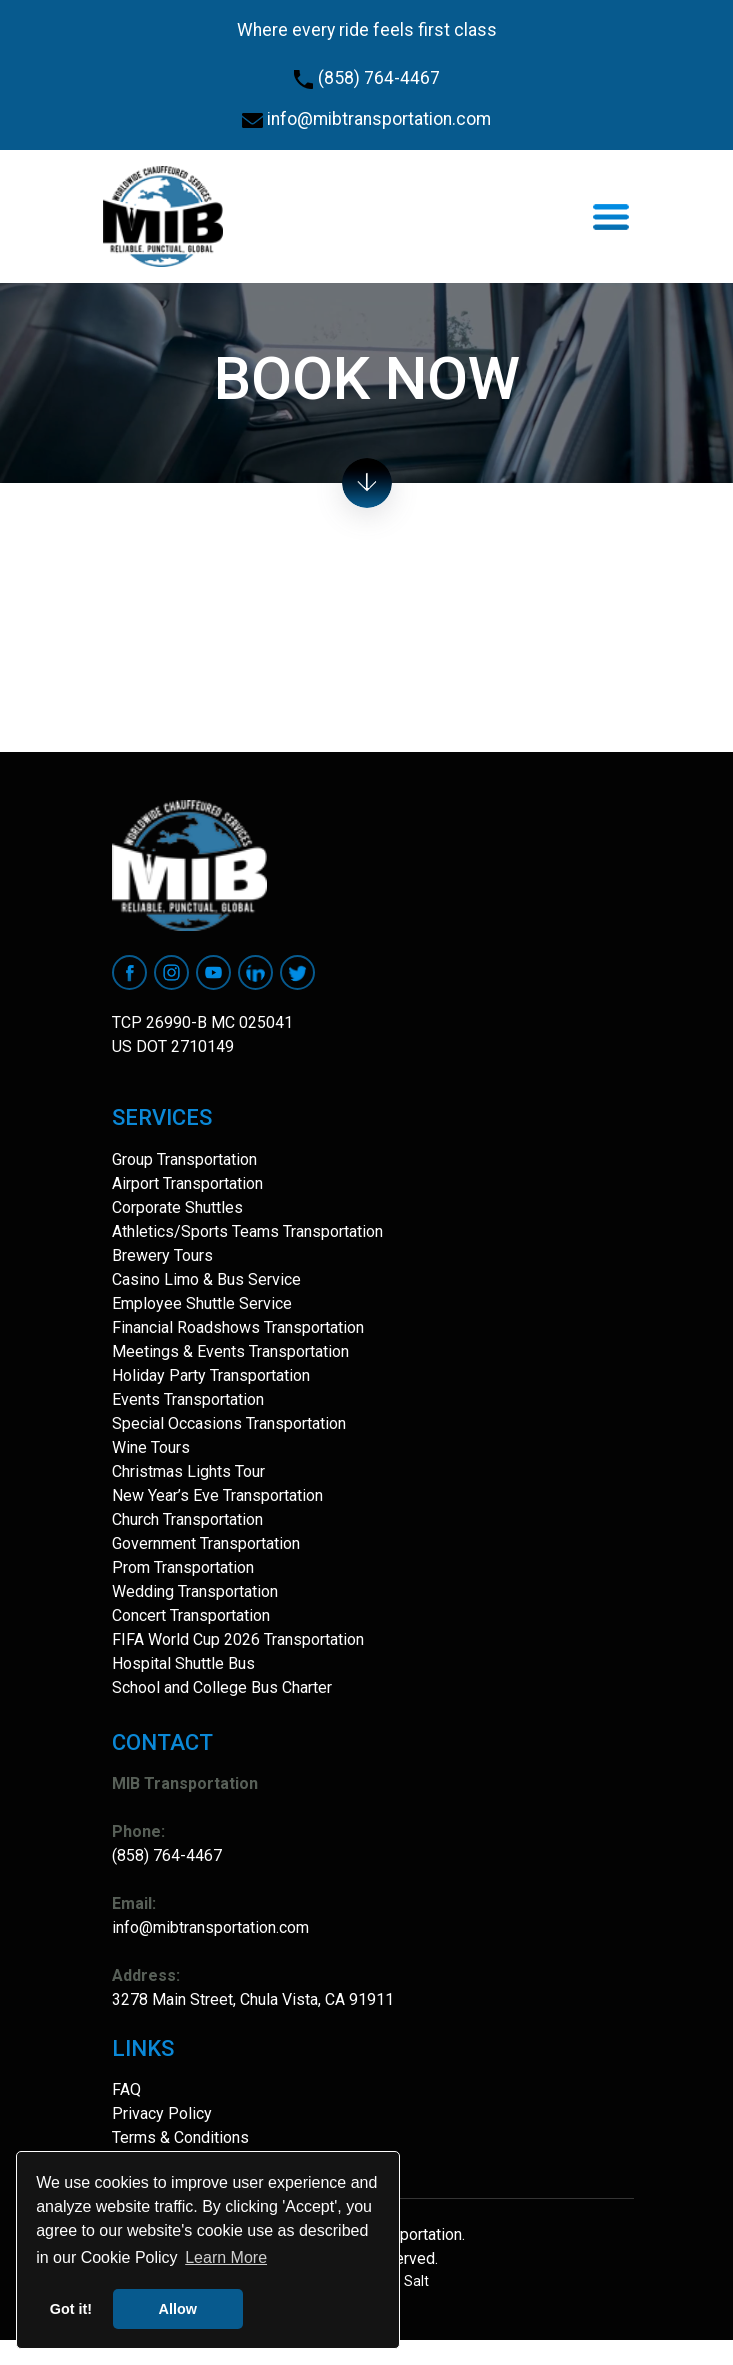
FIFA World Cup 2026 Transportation (238, 1639)
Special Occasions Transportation (229, 1423)
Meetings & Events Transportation (230, 1351)
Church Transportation (187, 1519)
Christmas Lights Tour (188, 1471)
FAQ (126, 2089)
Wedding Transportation (195, 1591)
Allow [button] (178, 2309)
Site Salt (402, 2281)
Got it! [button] (71, 2309)
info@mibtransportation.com (366, 119)
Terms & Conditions (180, 2137)
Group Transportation (184, 1159)
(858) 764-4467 (366, 78)
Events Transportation (188, 1399)
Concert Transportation (191, 1615)
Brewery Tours (162, 1255)
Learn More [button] (226, 2257)
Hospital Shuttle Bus (183, 1663)
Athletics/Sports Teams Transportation (247, 1231)
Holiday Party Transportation (211, 1375)
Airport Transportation (187, 1183)
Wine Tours (151, 1447)
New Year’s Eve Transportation (217, 1495)
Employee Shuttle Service (202, 1303)
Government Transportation (206, 1543)
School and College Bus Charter (222, 1687)
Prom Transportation (183, 1567)
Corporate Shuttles (177, 1207)
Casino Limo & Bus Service (206, 1279)
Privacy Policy (162, 2113)
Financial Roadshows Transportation (238, 1327)
